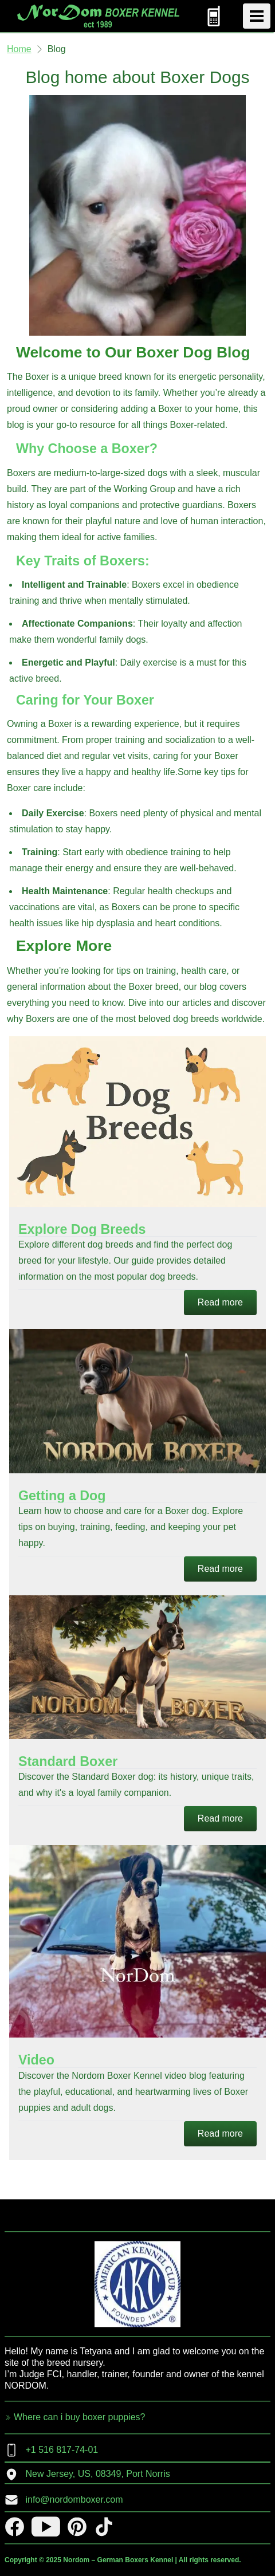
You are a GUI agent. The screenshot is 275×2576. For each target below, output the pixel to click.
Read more (220, 1302)
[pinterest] (77, 2526)
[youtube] (46, 2526)
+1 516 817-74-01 (51, 2450)
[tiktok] (104, 2526)
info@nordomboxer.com (64, 2500)
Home (19, 49)
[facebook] (15, 2526)
